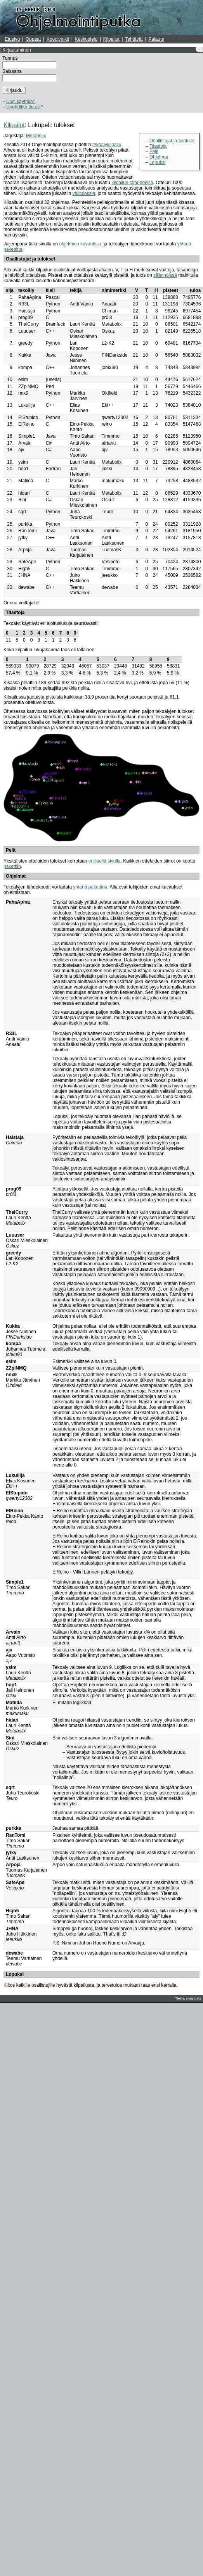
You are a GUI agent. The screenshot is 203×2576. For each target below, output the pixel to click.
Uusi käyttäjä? (20, 101)
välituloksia (83, 193)
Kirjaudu (14, 90)
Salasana (12, 71)
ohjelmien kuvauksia (80, 244)
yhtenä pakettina (90, 887)
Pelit (153, 151)
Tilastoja (158, 146)
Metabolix (36, 135)
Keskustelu (86, 39)
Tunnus (10, 58)
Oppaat (33, 39)
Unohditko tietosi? (24, 107)
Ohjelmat (158, 157)
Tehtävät (133, 39)
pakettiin (12, 866)
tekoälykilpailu (106, 144)
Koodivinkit (58, 39)
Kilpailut (111, 39)
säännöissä (165, 275)
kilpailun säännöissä (132, 182)
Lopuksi (157, 162)
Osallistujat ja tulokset (171, 140)
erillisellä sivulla (104, 861)
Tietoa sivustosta (188, 1998)
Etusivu (12, 39)
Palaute (156, 39)
